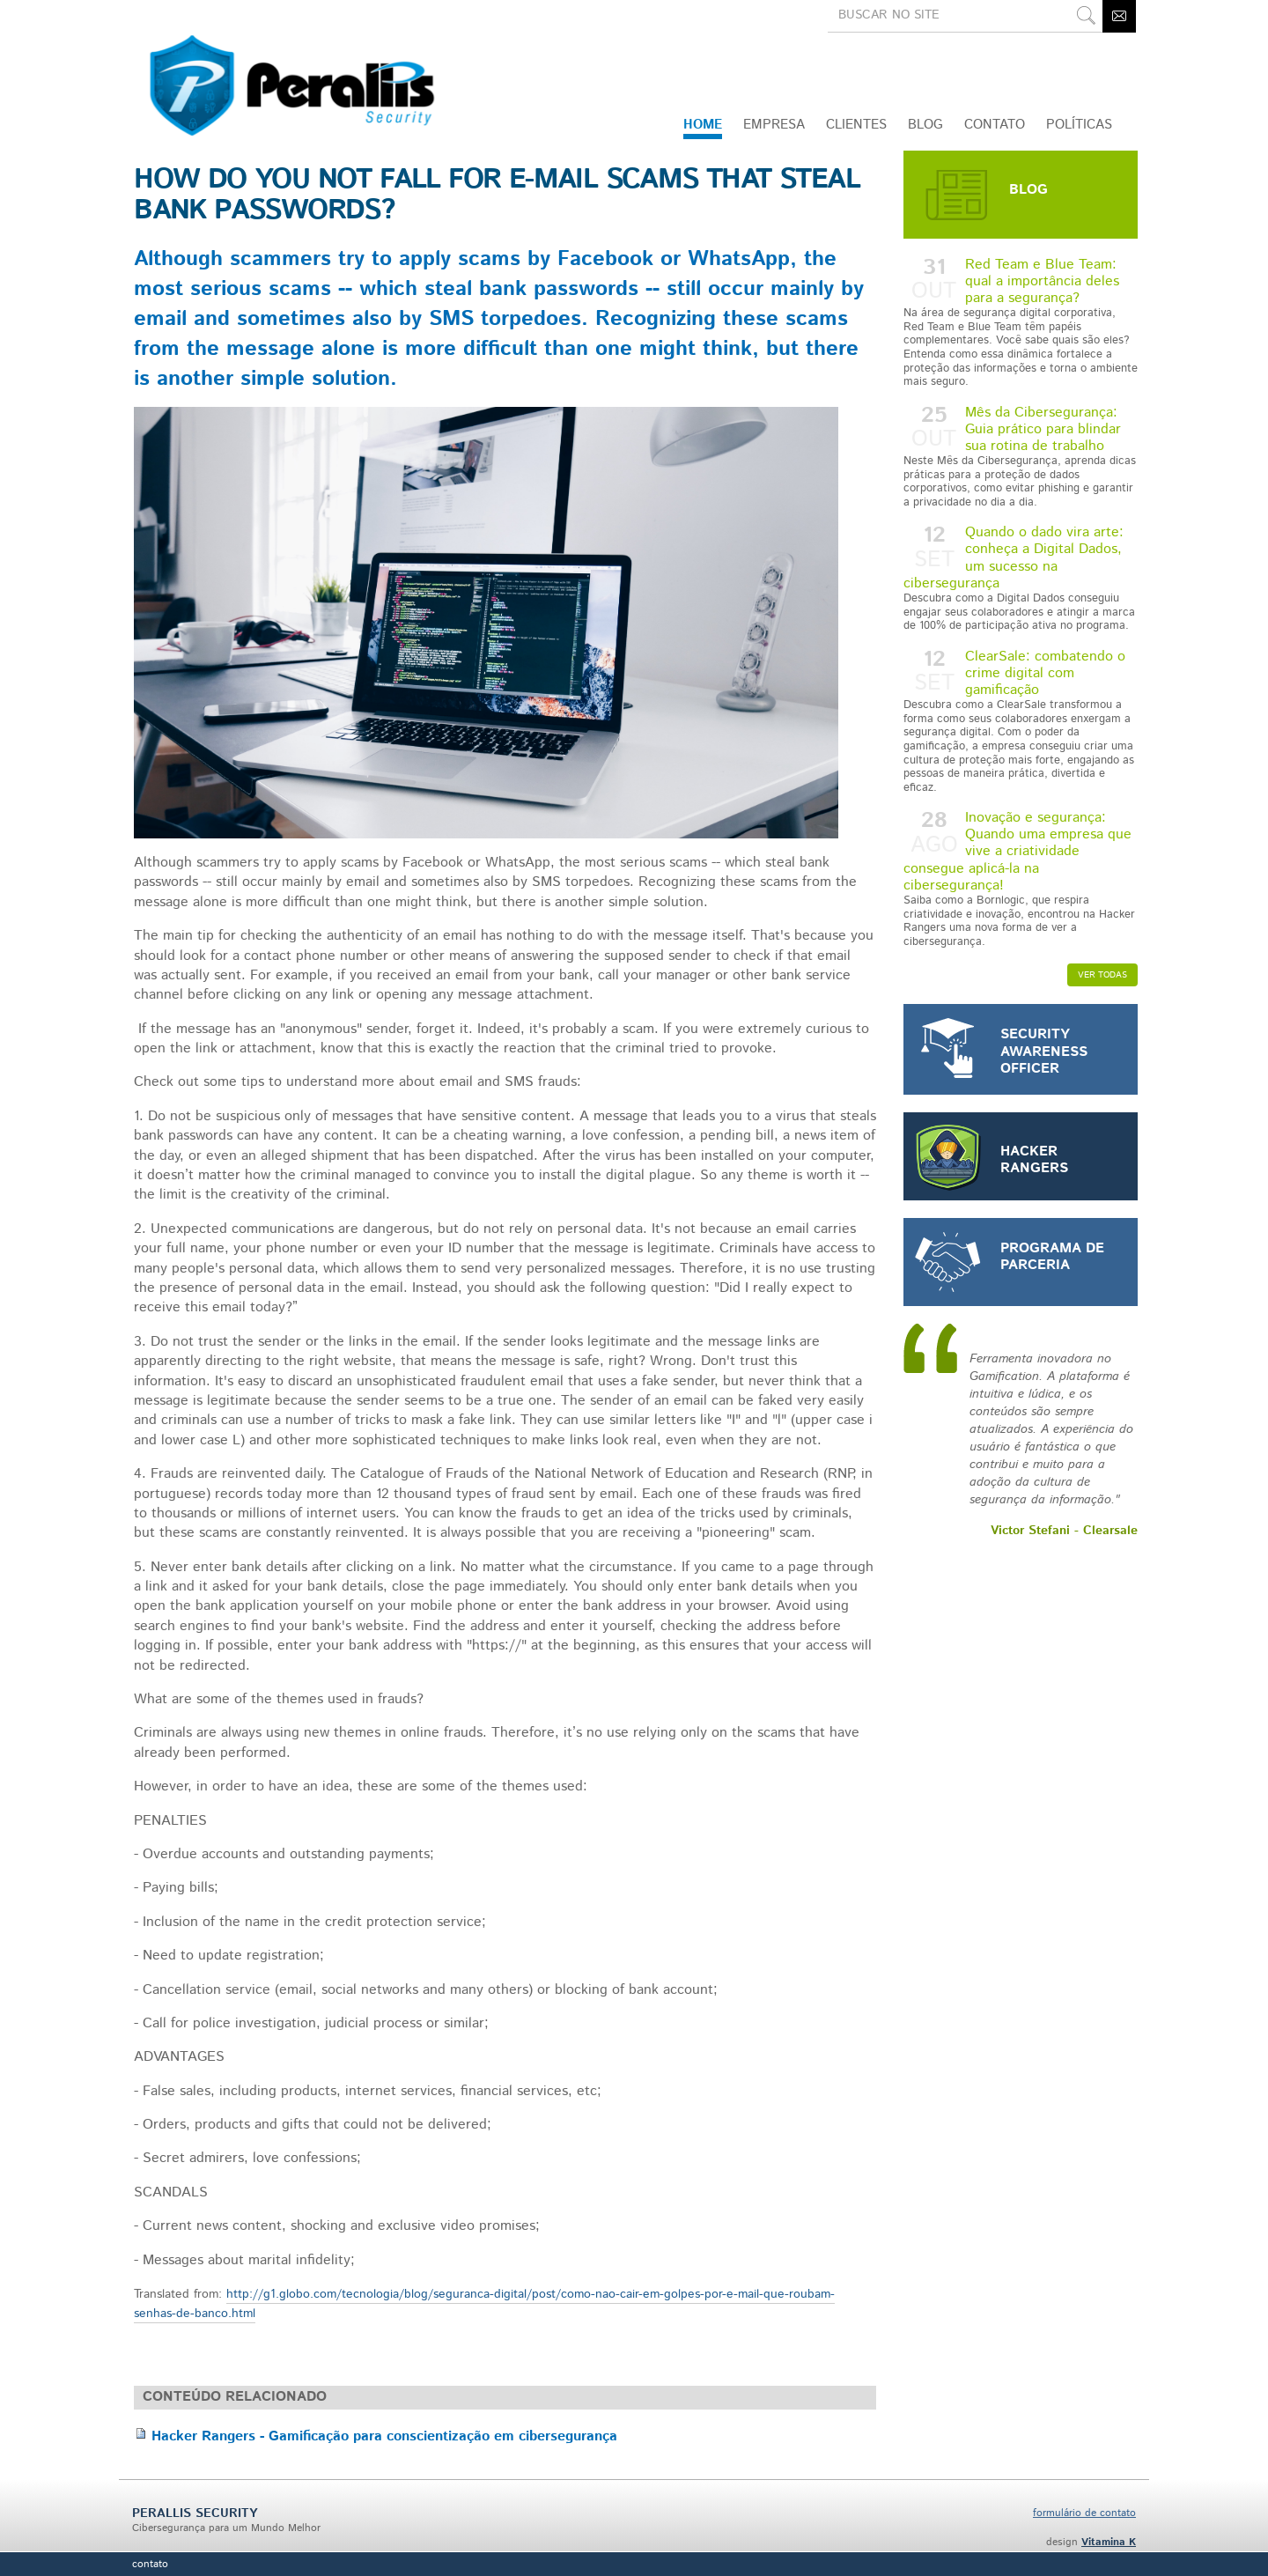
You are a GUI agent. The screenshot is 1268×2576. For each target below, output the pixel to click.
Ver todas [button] (1102, 975)
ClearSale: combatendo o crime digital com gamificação (1020, 720)
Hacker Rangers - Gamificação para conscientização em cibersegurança (384, 2436)
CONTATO (994, 124)
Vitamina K (1108, 2542)
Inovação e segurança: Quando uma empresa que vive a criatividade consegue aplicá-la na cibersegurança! (1020, 878)
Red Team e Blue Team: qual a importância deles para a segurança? (1020, 322)
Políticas (1079, 124)
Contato (150, 2564)
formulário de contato (1084, 2513)
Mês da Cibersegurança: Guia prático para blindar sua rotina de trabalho (1020, 456)
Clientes (856, 124)
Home (702, 124)
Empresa (774, 124)
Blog (925, 124)
